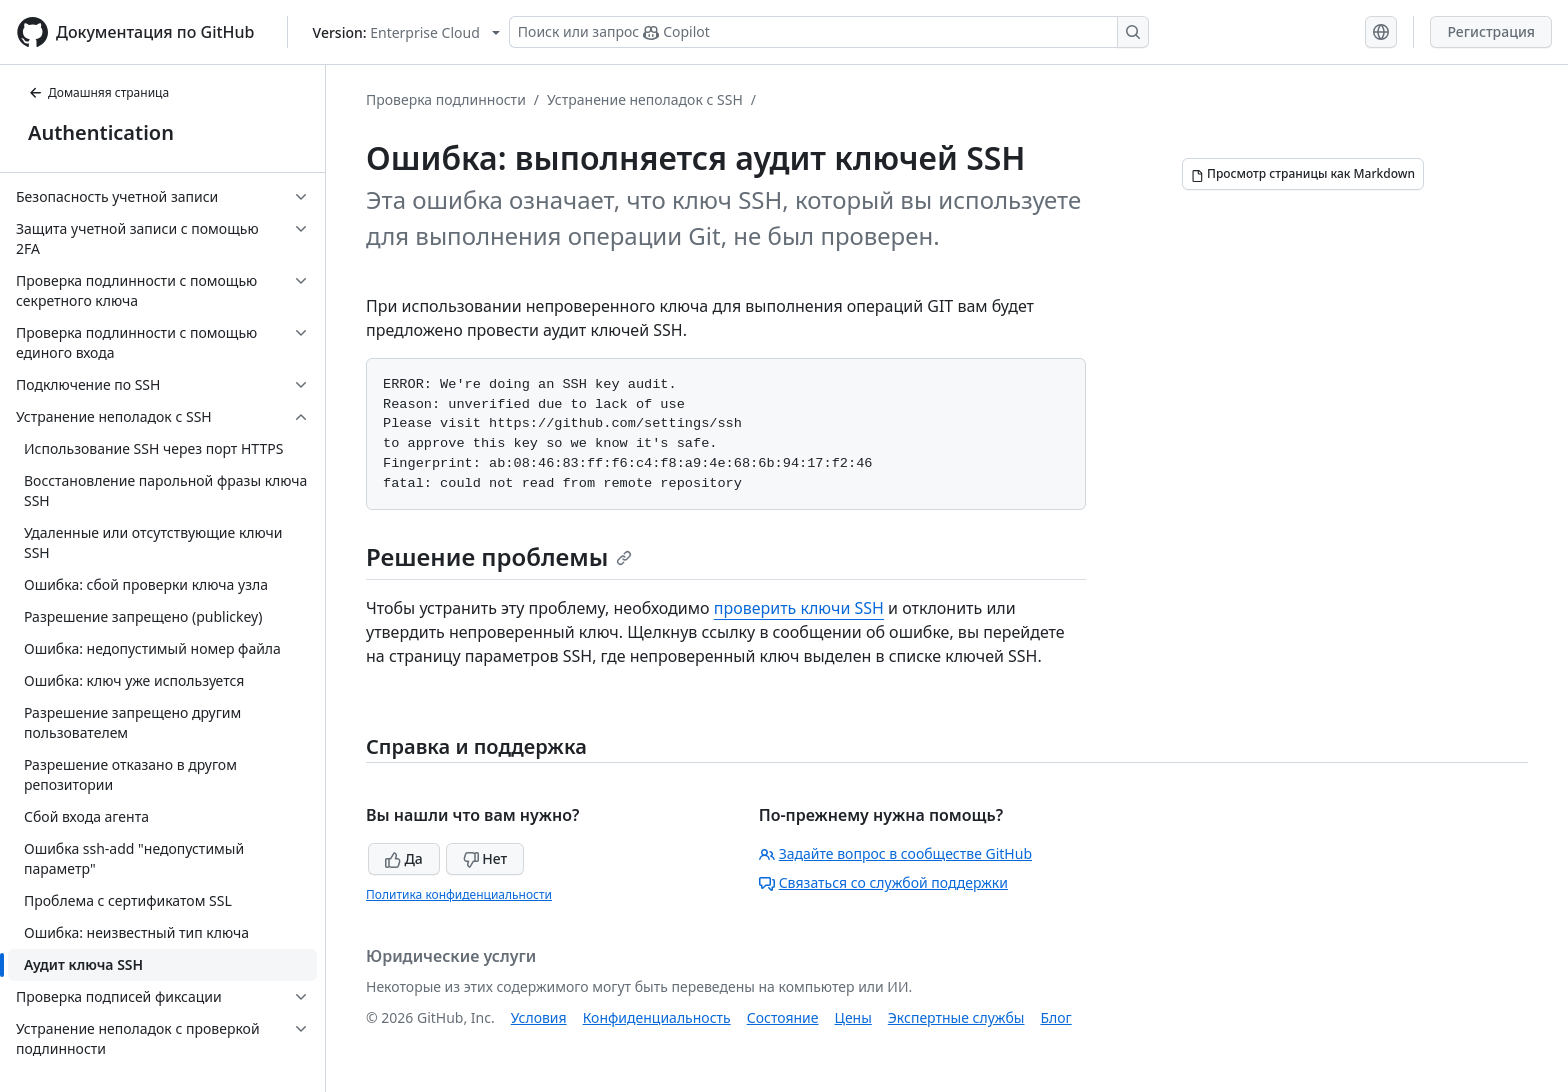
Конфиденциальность (657, 1017)
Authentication (101, 132)
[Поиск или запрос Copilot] (829, 32)
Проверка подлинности (446, 99)
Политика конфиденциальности (459, 894)
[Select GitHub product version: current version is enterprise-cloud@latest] (406, 32)
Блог (1055, 1017)
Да (404, 858)
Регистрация (1491, 31)
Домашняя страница (98, 92)
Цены (853, 1017)
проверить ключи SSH (799, 608)
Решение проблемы (499, 556)
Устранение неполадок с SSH (645, 99)
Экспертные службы (956, 1017)
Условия (539, 1017)
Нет (485, 858)
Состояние (783, 1017)
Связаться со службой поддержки (883, 882)
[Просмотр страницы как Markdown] (1303, 174)
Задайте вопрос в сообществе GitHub (895, 853)
